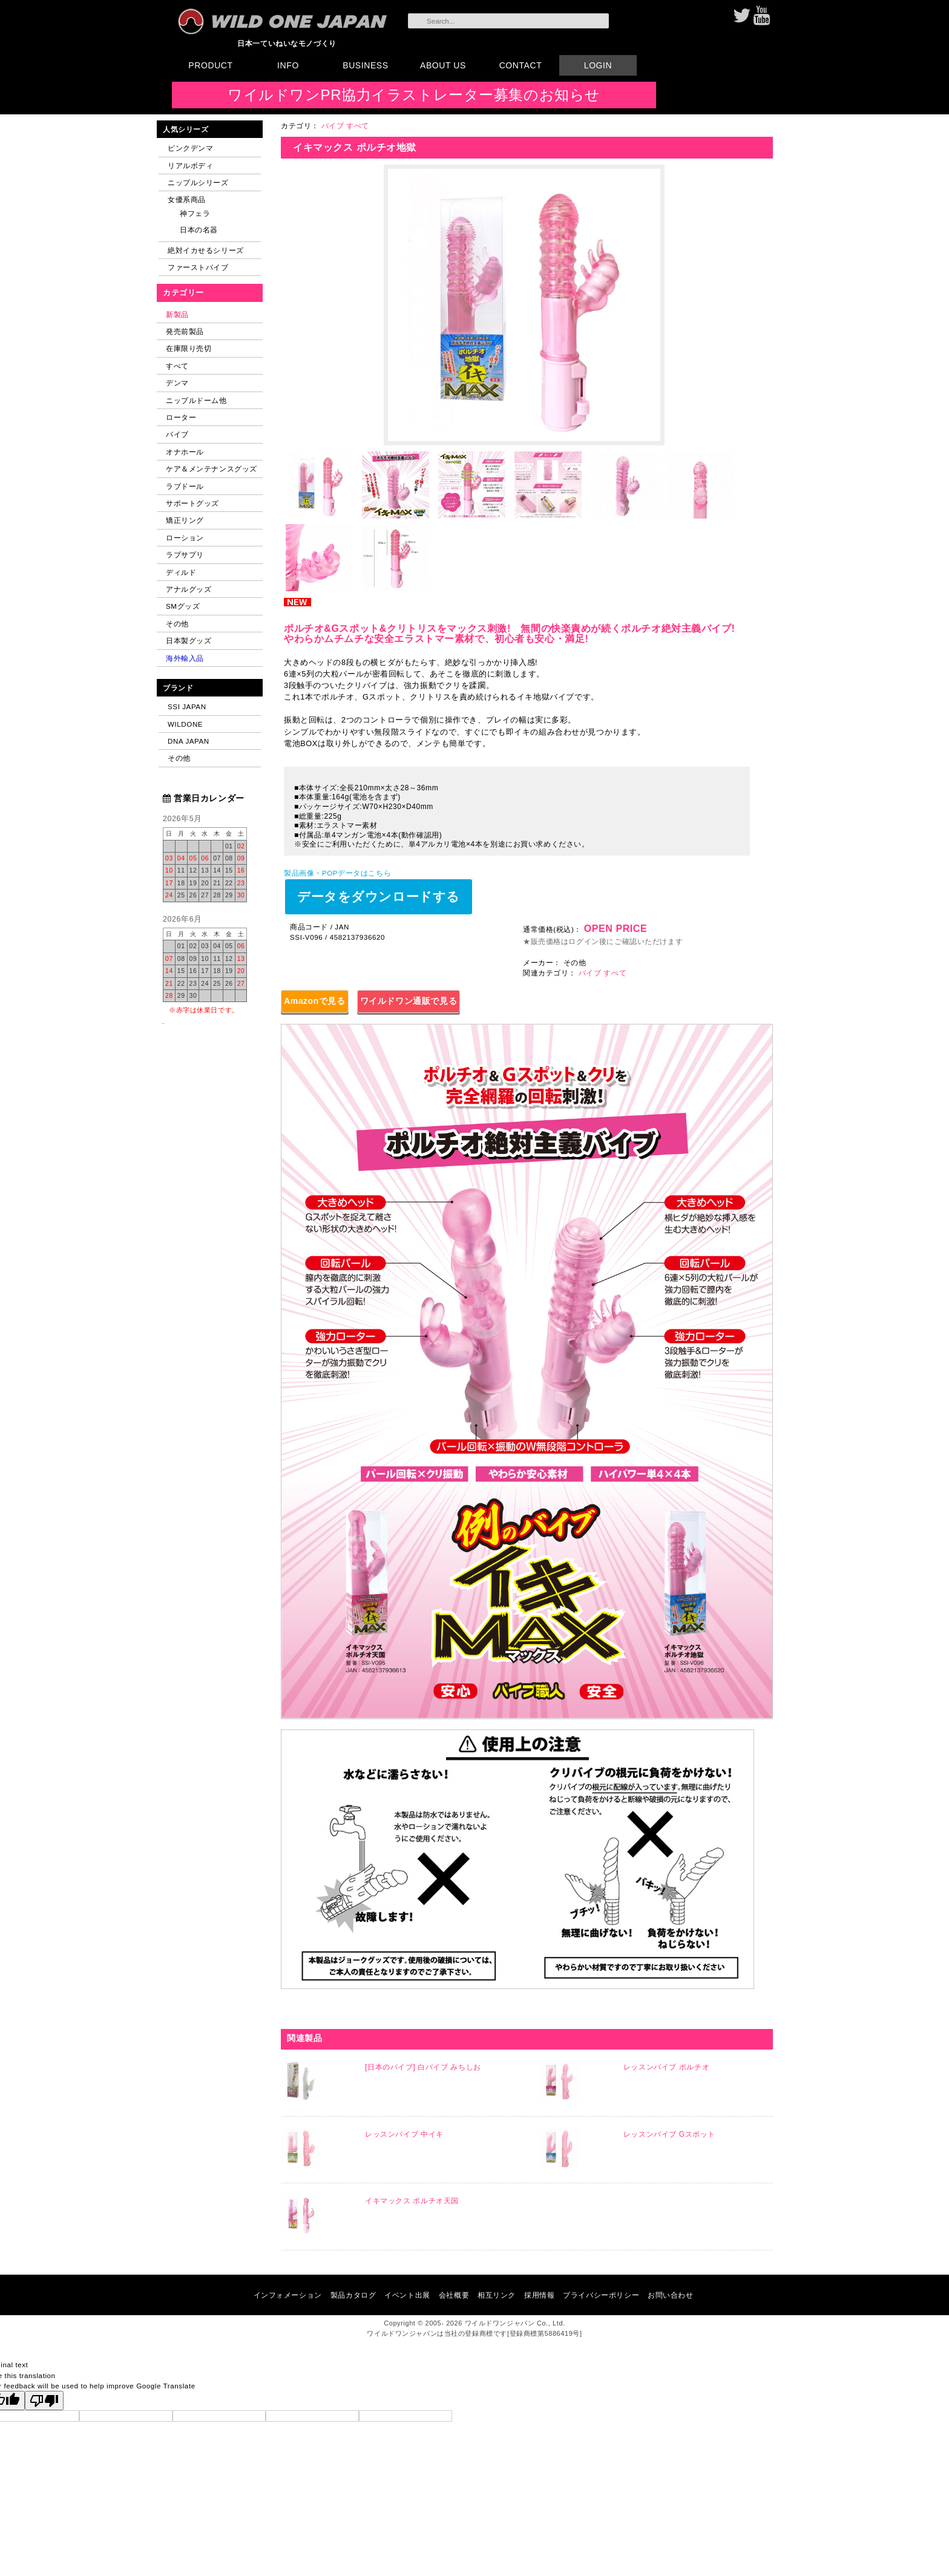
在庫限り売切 (188, 348)
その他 (177, 624)
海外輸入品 (185, 658)
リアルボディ (190, 165)
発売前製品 (185, 331)
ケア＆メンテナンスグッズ (211, 469)
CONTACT (520, 65)
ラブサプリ (185, 555)
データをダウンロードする (378, 896)
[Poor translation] (44, 2400)
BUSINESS (365, 65)
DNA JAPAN (188, 741)
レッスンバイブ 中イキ (404, 2134)
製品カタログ (353, 2295)
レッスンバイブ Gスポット (669, 2134)
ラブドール (185, 486)
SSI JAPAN (187, 706)
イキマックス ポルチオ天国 (412, 2201)
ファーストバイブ (198, 267)
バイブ (177, 434)
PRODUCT (210, 65)
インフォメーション (288, 2295)
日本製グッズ (188, 640)
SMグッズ (183, 606)
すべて (177, 366)
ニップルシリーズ (198, 182)
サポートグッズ (192, 503)
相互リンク (497, 2295)
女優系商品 (187, 199)
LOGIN (598, 65)
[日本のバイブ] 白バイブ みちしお (423, 2067)
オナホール (185, 452)
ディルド (181, 572)
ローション (185, 538)
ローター (181, 417)
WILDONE (185, 724)
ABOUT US (443, 65)
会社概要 (454, 2295)
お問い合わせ (670, 2295)
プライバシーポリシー (601, 2295)
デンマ (177, 383)
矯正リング (185, 520)
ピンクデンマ (190, 148)
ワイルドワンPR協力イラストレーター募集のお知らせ (414, 95)
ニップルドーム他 (196, 400)
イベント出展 (407, 2295)
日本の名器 (199, 230)
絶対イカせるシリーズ (206, 250)
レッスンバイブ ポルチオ (666, 2067)
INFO (288, 65)
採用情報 (539, 2295)
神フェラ (195, 213)
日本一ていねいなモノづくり (287, 43)
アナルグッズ (188, 589)
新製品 (177, 314)
